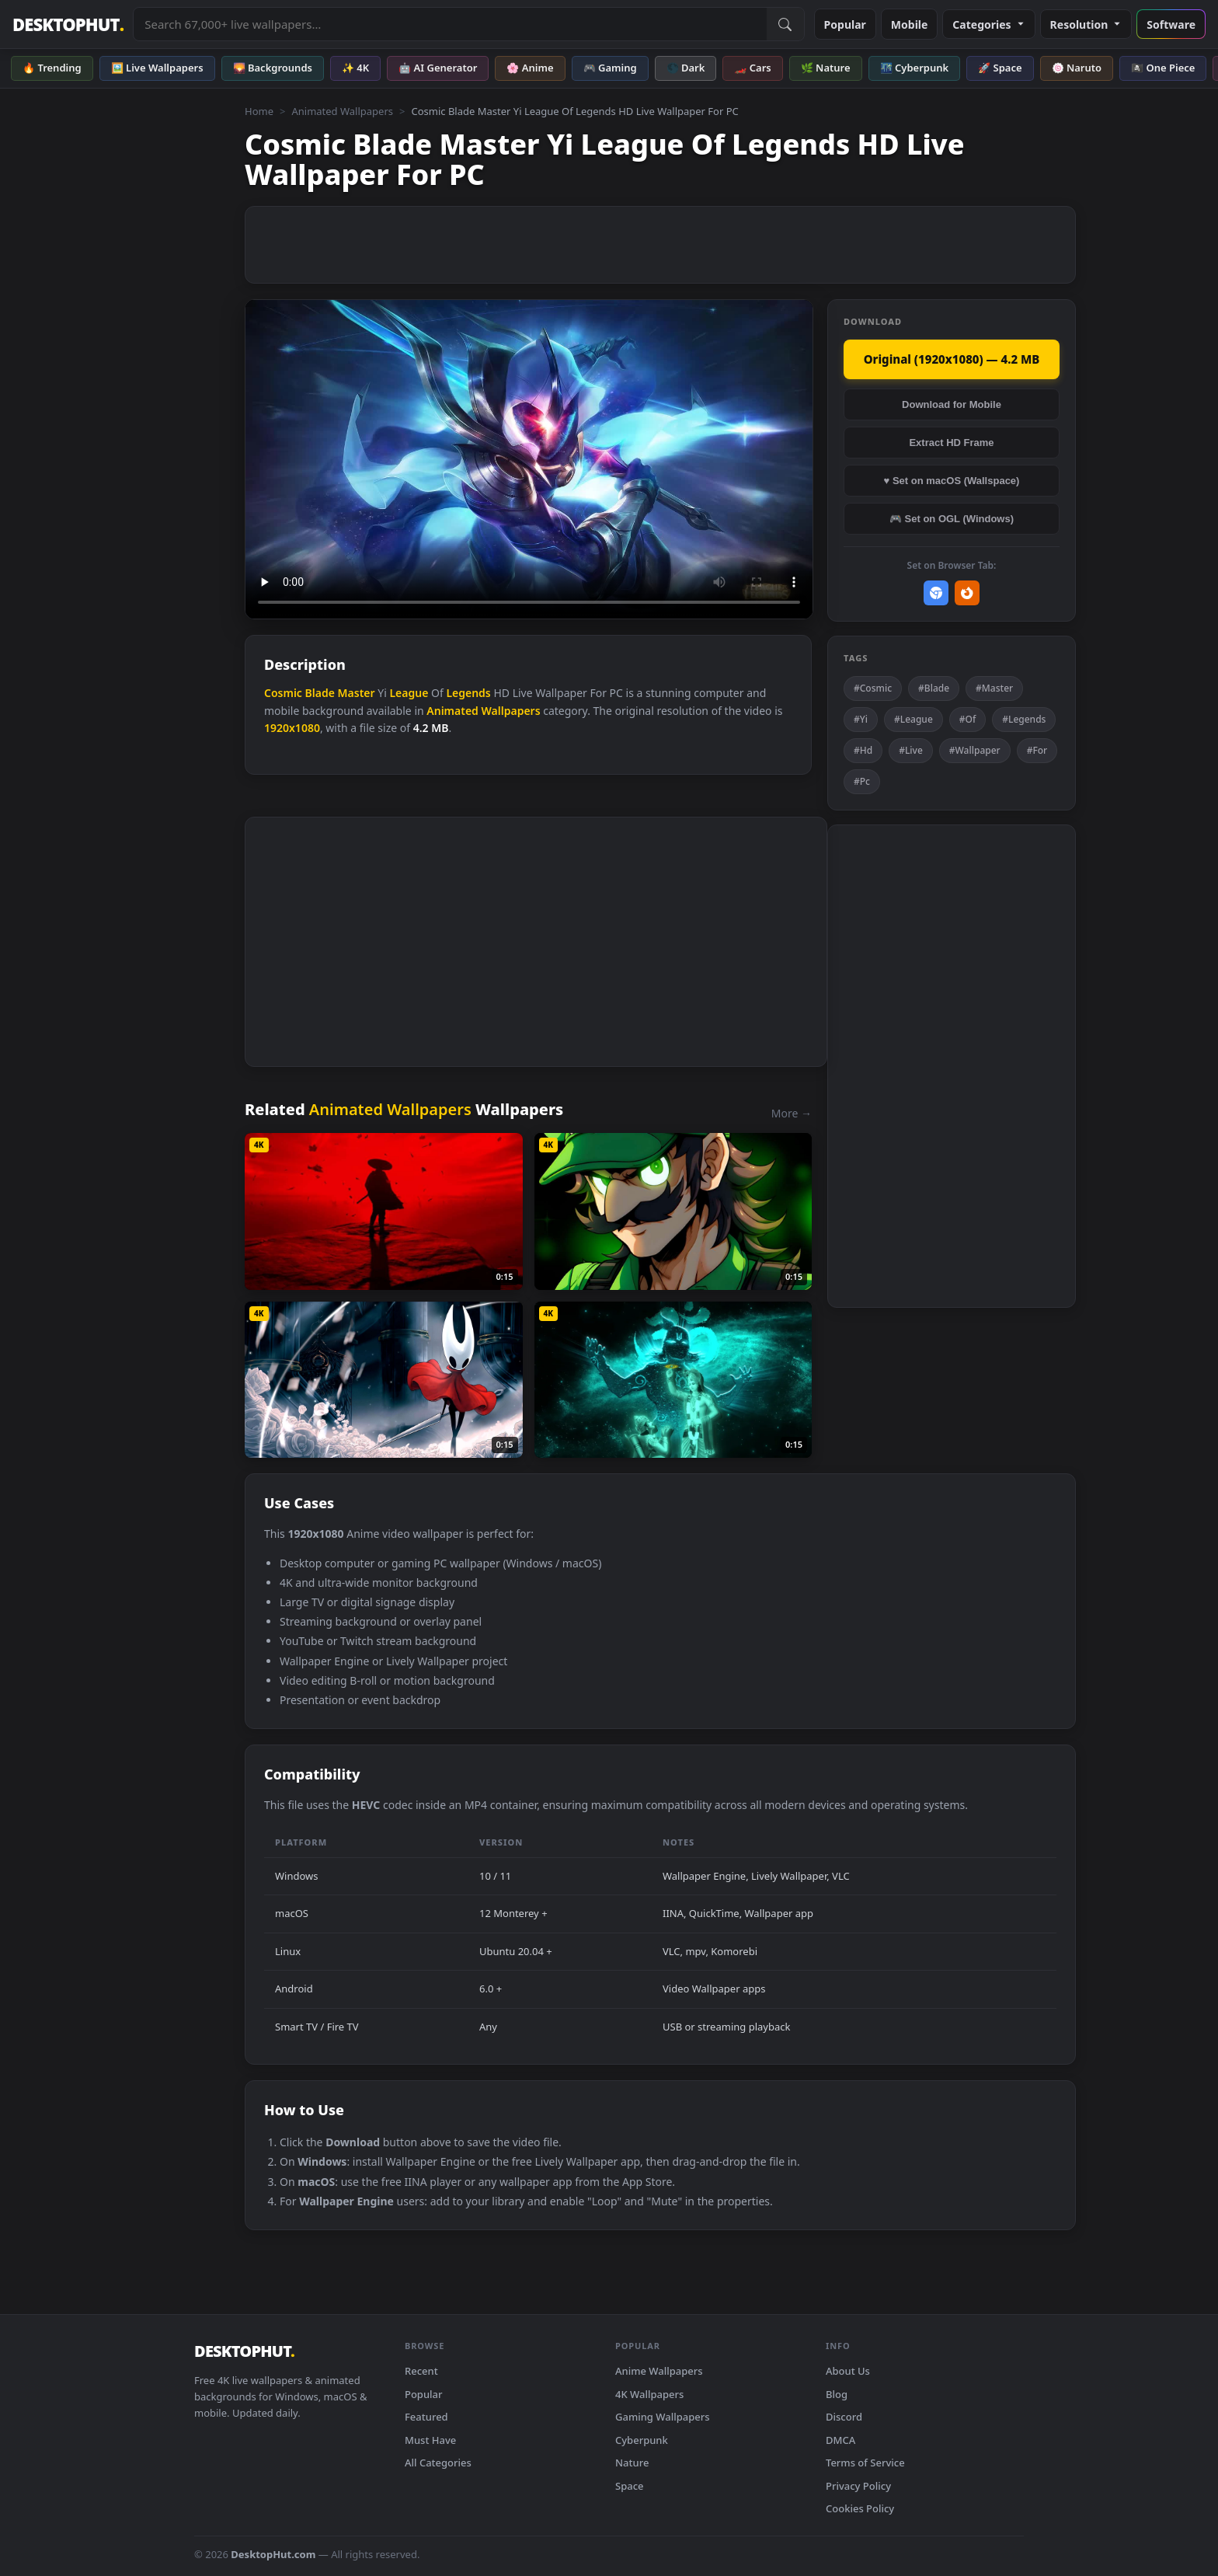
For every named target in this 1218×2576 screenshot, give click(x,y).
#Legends (1024, 719)
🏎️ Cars (752, 68)
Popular (845, 24)
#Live (911, 750)
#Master (994, 688)
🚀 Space (999, 68)
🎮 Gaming (610, 68)
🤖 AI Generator (437, 68)
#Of (967, 719)
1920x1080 (292, 727)
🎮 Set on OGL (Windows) (951, 519)
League (408, 692)
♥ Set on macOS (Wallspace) (952, 480)
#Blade (933, 688)
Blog (836, 2394)
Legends (468, 692)
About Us (848, 2371)
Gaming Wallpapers (662, 2417)
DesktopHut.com (273, 2554)
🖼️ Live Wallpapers (157, 68)
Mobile (909, 24)
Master (356, 692)
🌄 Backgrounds (272, 68)
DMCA (840, 2440)
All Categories (438, 2463)
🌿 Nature (826, 68)
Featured (426, 2417)
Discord (844, 2417)
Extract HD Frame (951, 442)
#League (913, 719)
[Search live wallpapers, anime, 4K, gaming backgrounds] (450, 24)
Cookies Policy (860, 2508)
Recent (421, 2371)
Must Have (430, 2440)
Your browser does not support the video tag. (529, 459)
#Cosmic (873, 688)
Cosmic (283, 692)
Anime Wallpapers (659, 2371)
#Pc (862, 781)
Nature (632, 2463)
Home (259, 111)
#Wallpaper (974, 750)
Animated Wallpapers (342, 111)
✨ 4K (355, 68)
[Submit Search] (785, 24)
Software (1171, 24)
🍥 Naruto (1077, 68)
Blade (320, 692)
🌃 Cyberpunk (914, 68)
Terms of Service (865, 2463)
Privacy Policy (858, 2486)
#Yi (861, 719)
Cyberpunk (641, 2440)
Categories (988, 24)
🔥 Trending (52, 68)
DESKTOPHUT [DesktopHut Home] (68, 24)
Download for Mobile (951, 404)
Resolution (1086, 24)
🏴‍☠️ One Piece (1163, 68)
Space (629, 2486)
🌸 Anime (529, 68)
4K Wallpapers (649, 2394)
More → (791, 1113)
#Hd (863, 750)
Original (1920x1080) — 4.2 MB (952, 359)
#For (1037, 750)
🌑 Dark (685, 68)
